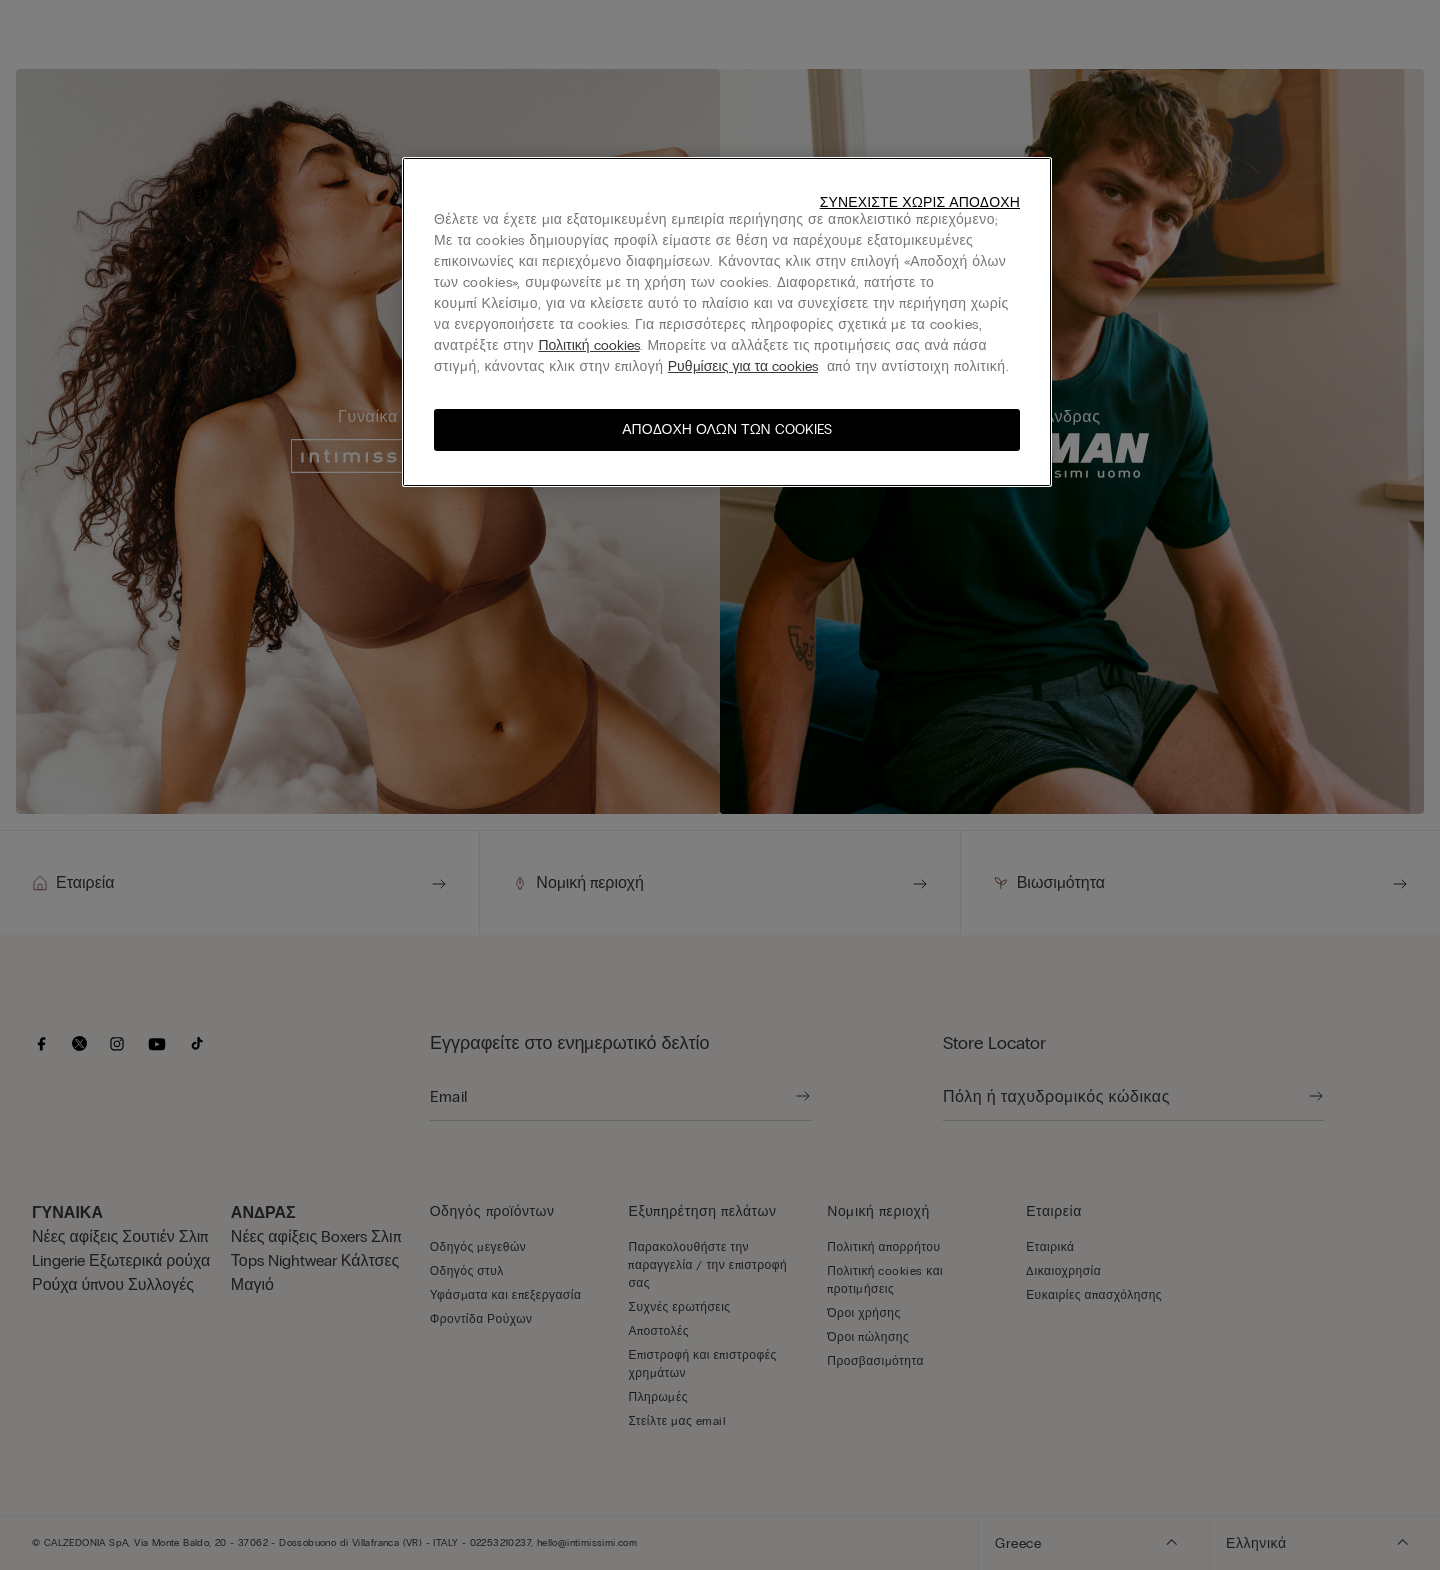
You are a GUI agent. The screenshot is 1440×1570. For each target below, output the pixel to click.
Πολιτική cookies (588, 345)
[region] (727, 322)
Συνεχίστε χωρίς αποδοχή (920, 202)
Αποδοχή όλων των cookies (726, 429)
